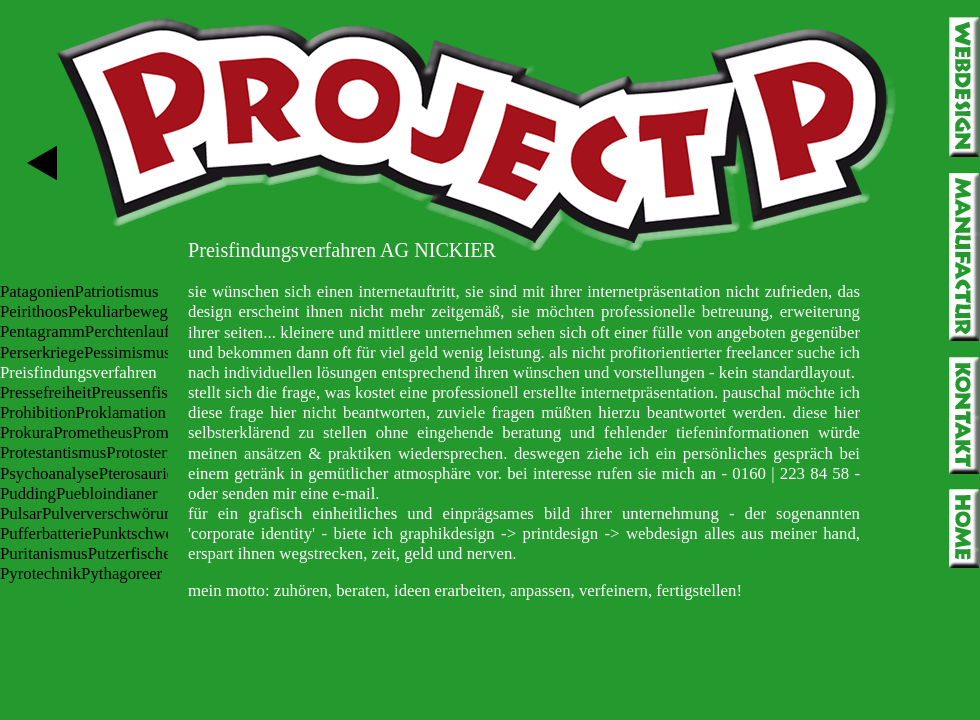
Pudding (28, 493)
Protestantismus (53, 452)
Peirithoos (34, 311)
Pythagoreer (121, 573)
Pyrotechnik (40, 573)
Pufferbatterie (46, 533)
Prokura (26, 432)
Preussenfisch (137, 392)
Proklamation (121, 412)
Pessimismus (127, 352)
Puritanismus (44, 553)
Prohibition (38, 412)
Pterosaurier (139, 473)
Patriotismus (117, 291)
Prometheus (92, 432)
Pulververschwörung (111, 513)
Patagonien (37, 291)
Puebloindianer (107, 493)
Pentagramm (42, 331)
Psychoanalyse (49, 473)
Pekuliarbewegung (130, 311)
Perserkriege (42, 352)
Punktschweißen (147, 533)
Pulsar (21, 513)
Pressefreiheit (45, 392)
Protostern (140, 452)
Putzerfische (129, 553)
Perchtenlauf (127, 331)
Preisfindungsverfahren (78, 372)
